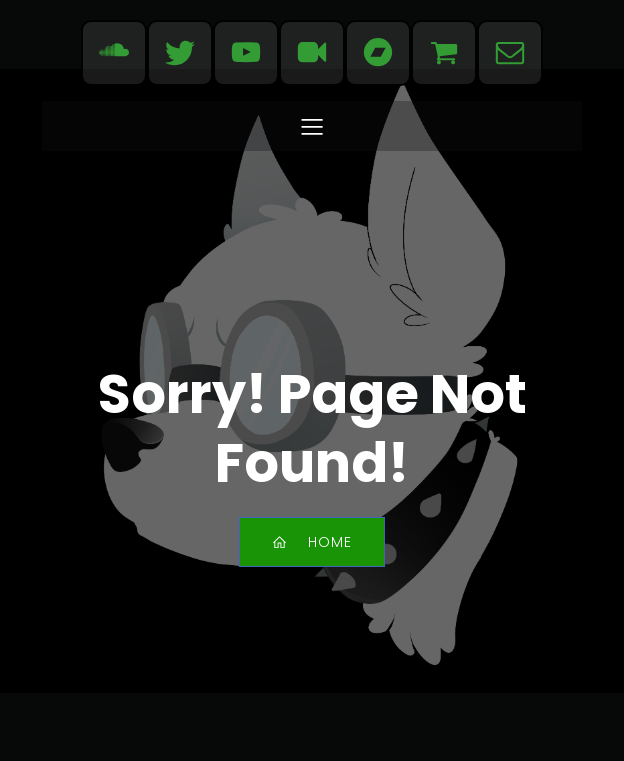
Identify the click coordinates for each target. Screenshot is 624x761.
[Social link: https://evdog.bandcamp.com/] (378, 53)
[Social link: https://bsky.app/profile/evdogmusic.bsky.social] (180, 53)
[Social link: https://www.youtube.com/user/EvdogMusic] (246, 53)
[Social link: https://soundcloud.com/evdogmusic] (114, 53)
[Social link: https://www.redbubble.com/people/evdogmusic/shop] (444, 53)
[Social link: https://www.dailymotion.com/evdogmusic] (312, 53)
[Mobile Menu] (312, 126)
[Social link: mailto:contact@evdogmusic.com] (510, 53)
